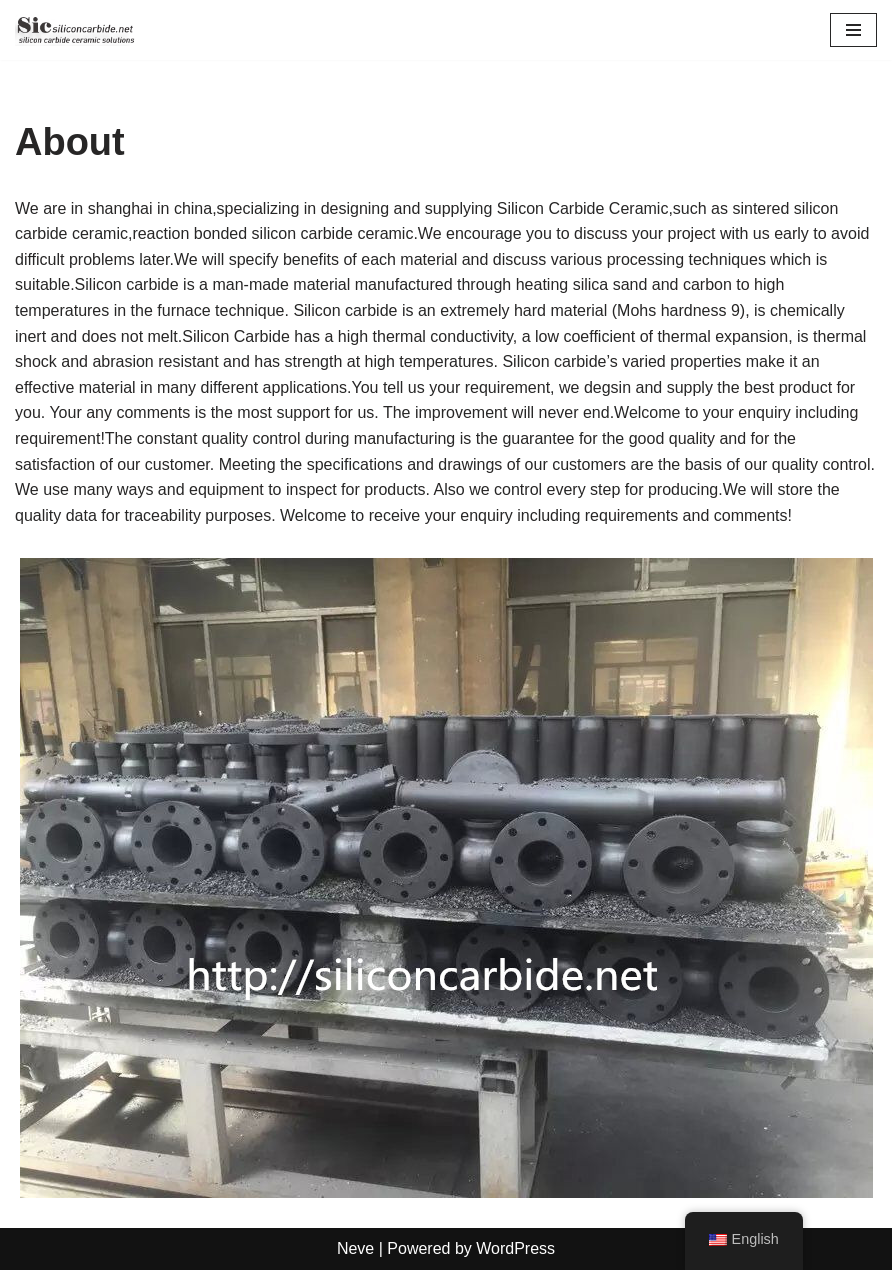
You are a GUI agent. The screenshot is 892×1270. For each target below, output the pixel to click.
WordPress (515, 1248)
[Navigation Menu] (853, 30)
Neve (355, 1248)
